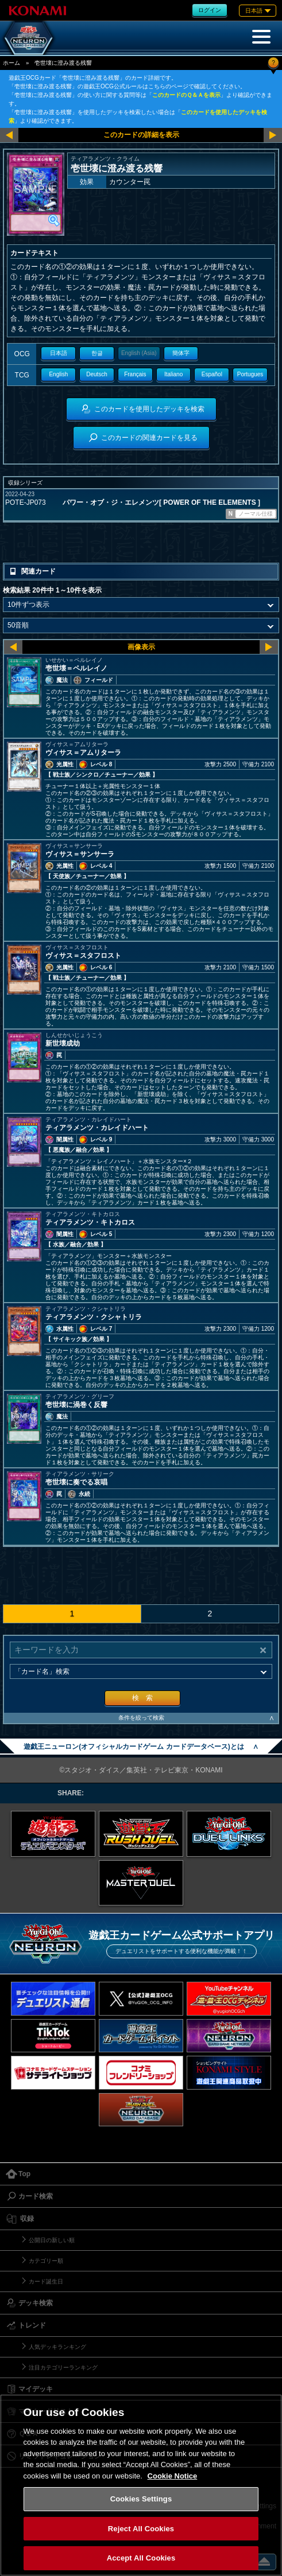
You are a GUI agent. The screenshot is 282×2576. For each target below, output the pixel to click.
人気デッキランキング (57, 2347)
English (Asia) (139, 353)
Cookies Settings (141, 2499)
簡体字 (181, 353)
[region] (141, 2485)
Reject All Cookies (141, 2528)
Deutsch (96, 374)
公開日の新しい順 (52, 2240)
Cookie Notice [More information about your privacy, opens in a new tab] (173, 2476)
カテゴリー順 (46, 2261)
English (58, 374)
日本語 (58, 353)
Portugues (250, 374)
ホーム (11, 63)
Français (135, 374)
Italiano (173, 374)
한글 (97, 353)
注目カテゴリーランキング (63, 2367)
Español (212, 374)
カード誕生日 (46, 2281)
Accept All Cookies (141, 2558)
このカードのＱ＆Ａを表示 (186, 95)
